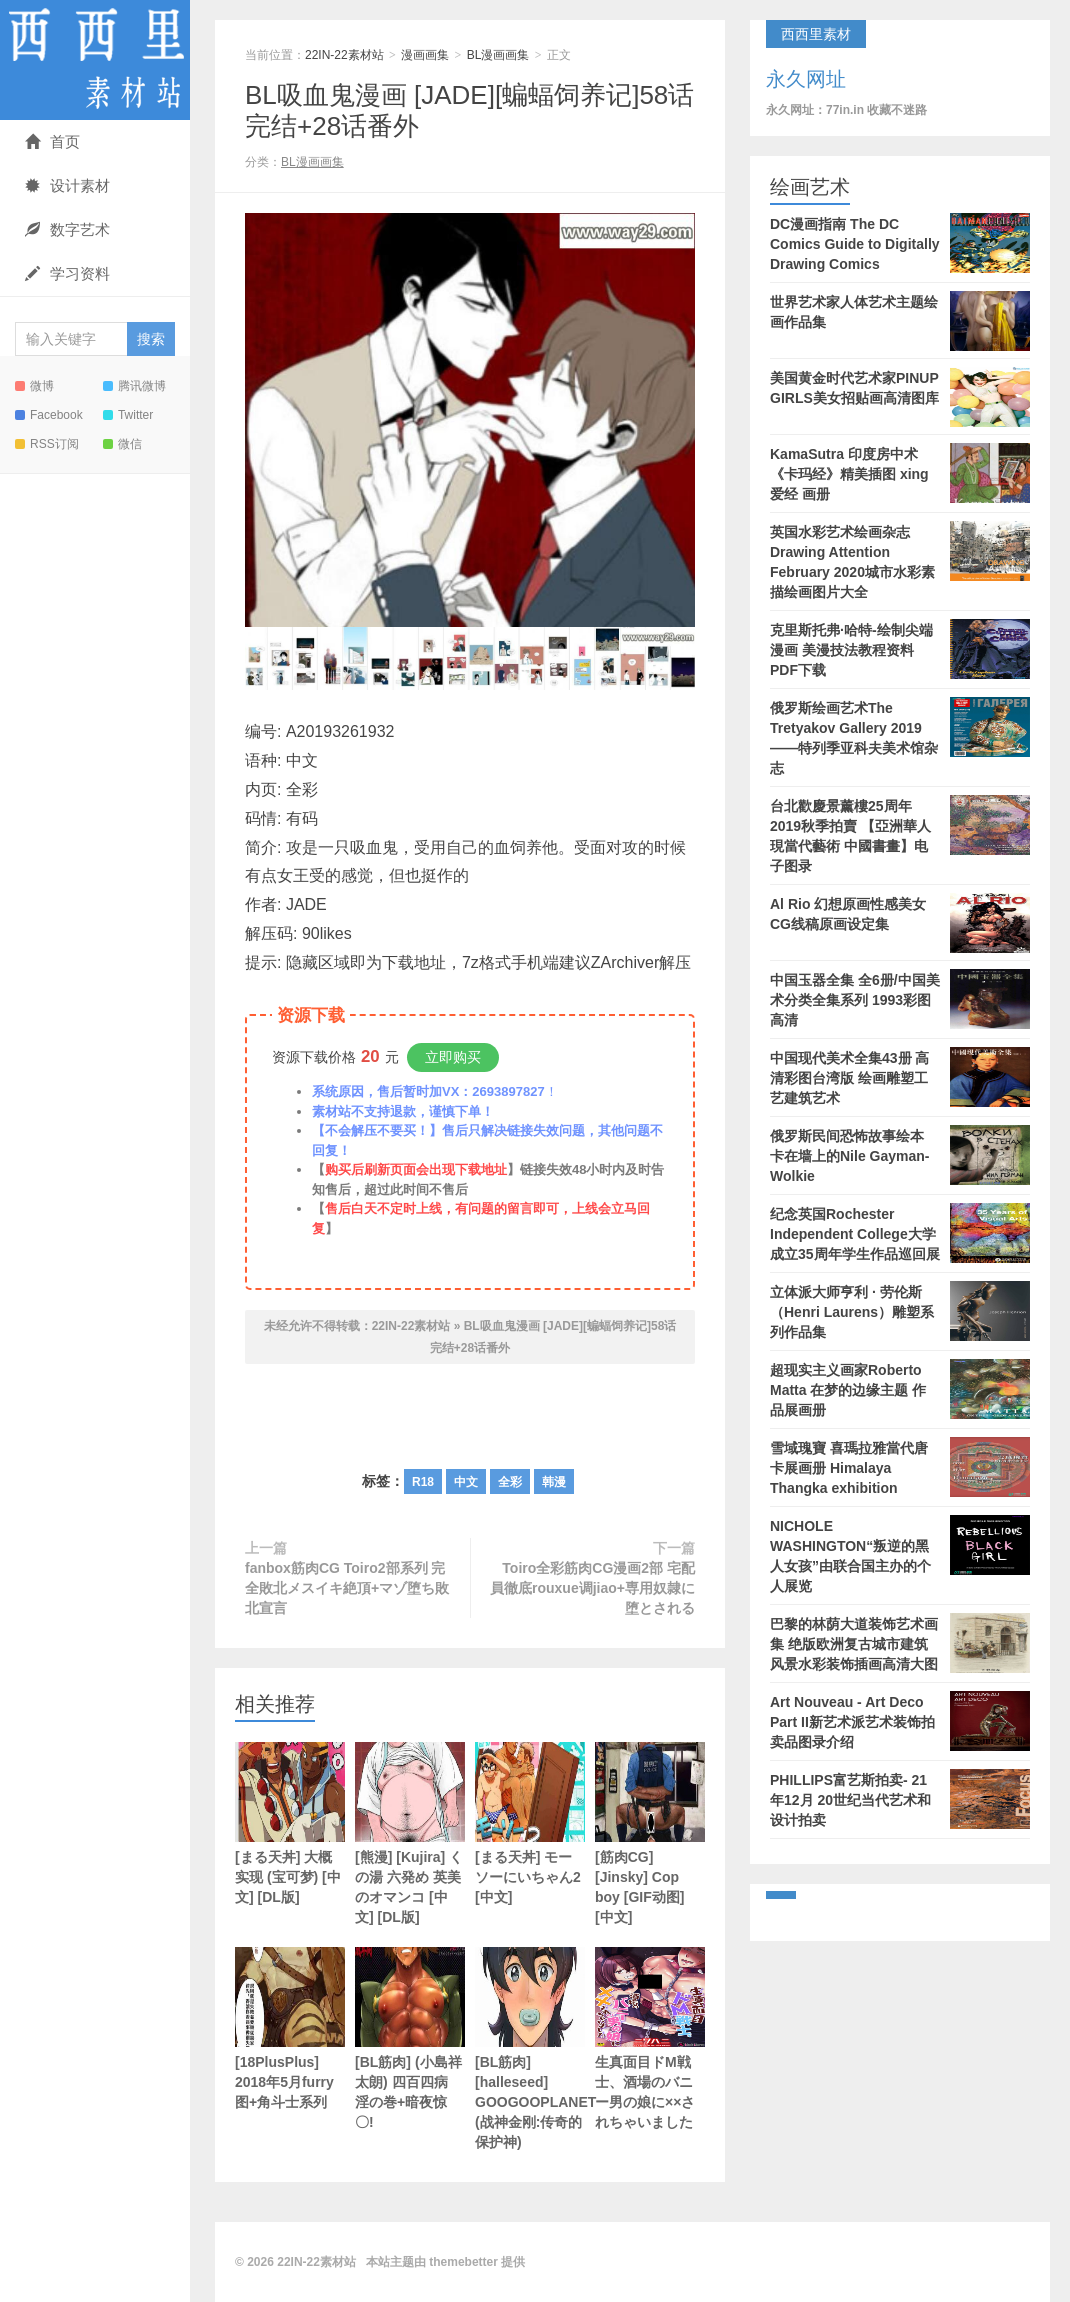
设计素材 (67, 185)
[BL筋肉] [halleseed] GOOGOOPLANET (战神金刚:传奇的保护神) (530, 2048)
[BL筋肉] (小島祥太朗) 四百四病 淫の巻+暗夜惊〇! (410, 2038)
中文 (466, 1482)
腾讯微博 (134, 386)
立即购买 (453, 1057)
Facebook (49, 415)
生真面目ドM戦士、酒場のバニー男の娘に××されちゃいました (650, 2038)
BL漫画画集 (498, 55)
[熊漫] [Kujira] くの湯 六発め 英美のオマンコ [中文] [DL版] (410, 1833)
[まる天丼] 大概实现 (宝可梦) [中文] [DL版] (290, 1823)
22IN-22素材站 (95, 60)
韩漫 (554, 1482)
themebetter (463, 2262)
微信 (122, 444)
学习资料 (67, 273)
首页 (52, 141)
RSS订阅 (47, 444)
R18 (423, 1482)
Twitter (128, 415)
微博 (34, 386)
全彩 (510, 1482)
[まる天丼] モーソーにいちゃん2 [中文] (530, 1823)
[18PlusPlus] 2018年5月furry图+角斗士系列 (290, 2028)
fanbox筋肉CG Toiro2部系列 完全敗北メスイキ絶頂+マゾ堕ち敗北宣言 (347, 1588)
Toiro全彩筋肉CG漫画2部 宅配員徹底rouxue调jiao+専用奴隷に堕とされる (592, 1588)
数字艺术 (67, 229)
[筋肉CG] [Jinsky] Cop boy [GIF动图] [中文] (650, 1833)
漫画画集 (425, 55)
